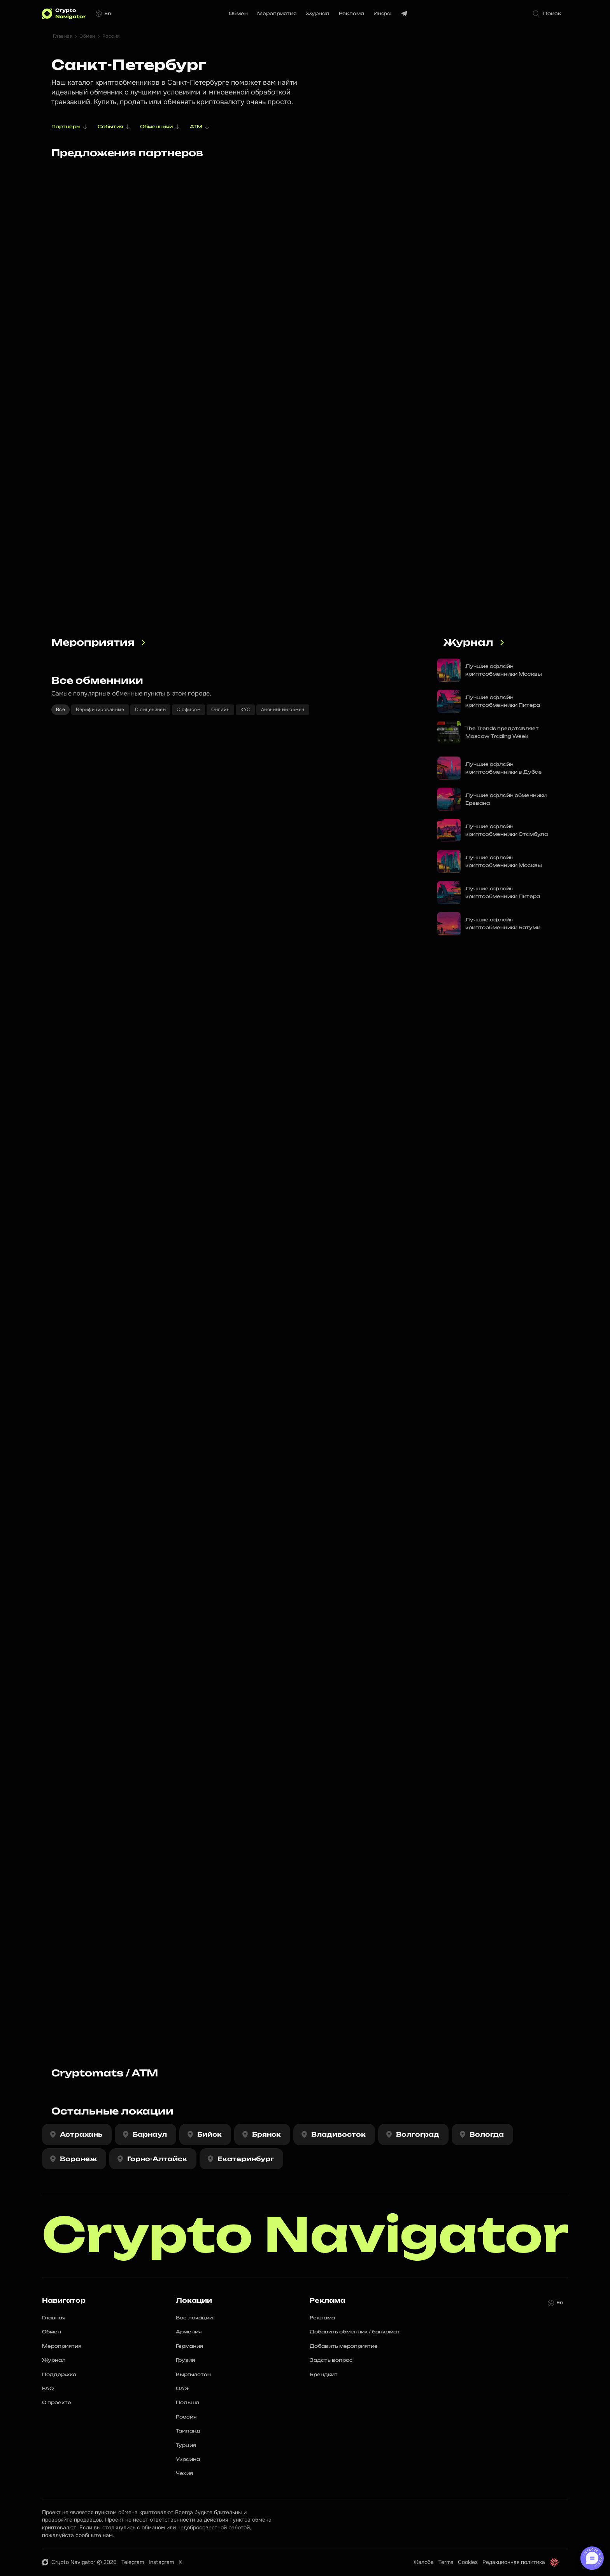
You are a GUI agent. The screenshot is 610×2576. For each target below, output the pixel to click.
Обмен (87, 36)
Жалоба (424, 2562)
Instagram (161, 2562)
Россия (111, 36)
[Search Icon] (548, 14)
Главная (62, 36)
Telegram (132, 2562)
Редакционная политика (513, 2562)
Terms (445, 2562)
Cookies (468, 2562)
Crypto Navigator (305, 2235)
